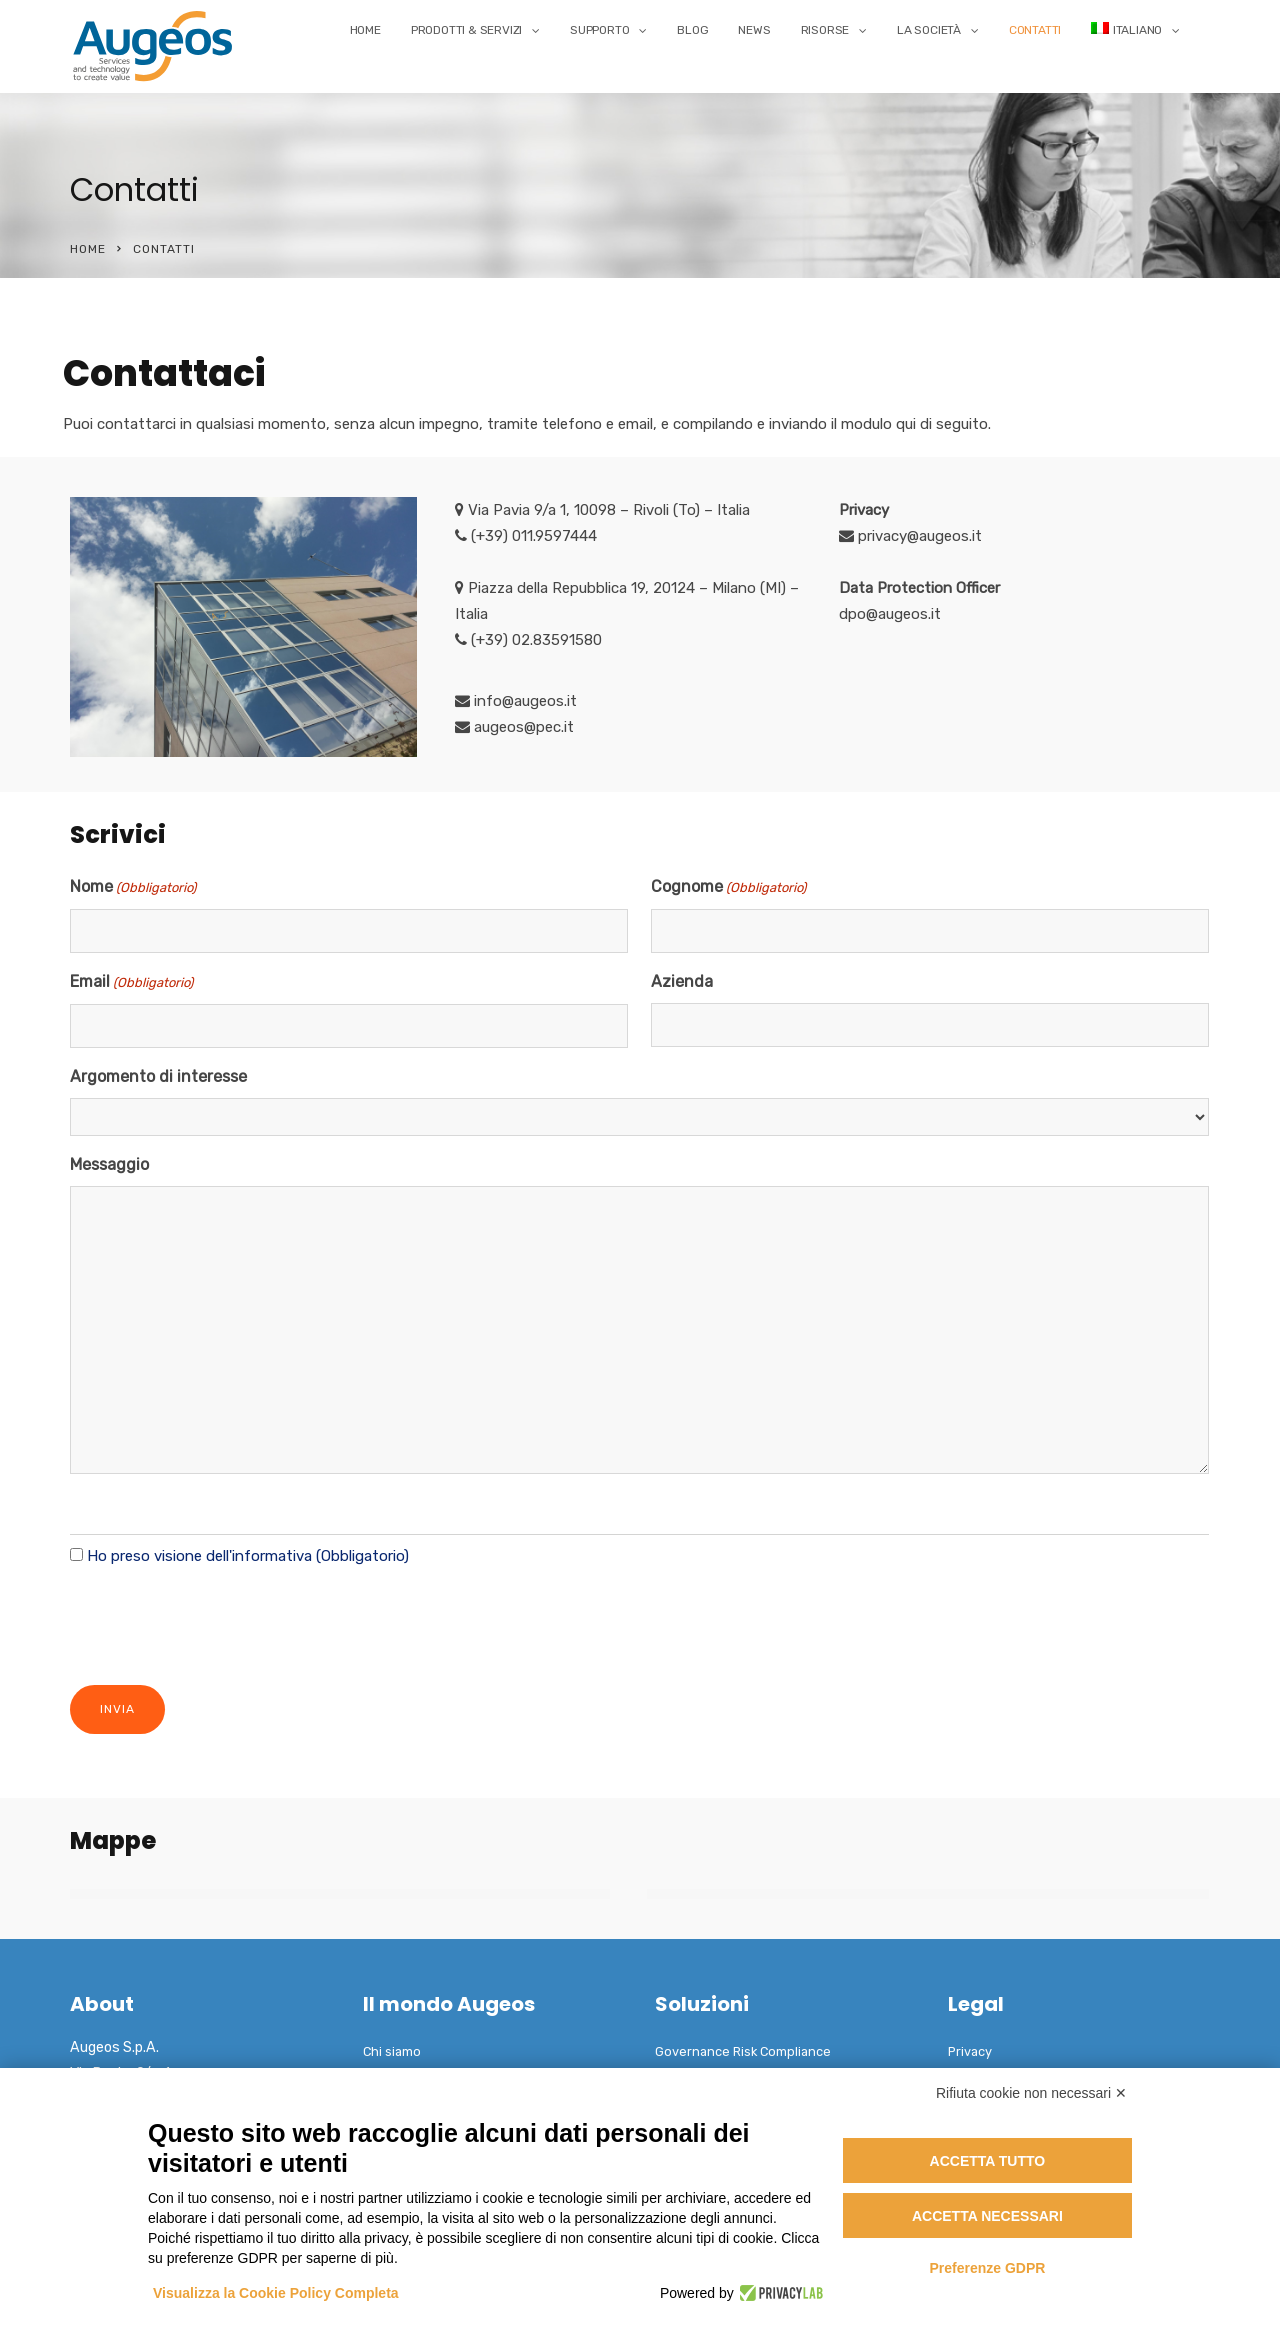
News (754, 30)
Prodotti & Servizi (466, 30)
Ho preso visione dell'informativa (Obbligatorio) (248, 1556)
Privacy (970, 2051)
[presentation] (222, 1624)
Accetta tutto (988, 2161)
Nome (133, 888)
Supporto (599, 30)
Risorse (825, 30)
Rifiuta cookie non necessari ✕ (1031, 2093)
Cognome (728, 888)
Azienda (682, 981)
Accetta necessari (987, 2216)
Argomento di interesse (158, 1076)
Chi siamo (392, 2051)
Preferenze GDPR (987, 2268)
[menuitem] (1135, 30)
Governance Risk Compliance (743, 2051)
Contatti (1035, 30)
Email (131, 983)
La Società (929, 30)
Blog (692, 30)
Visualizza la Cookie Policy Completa (276, 2293)
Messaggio (109, 1164)
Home (365, 30)
